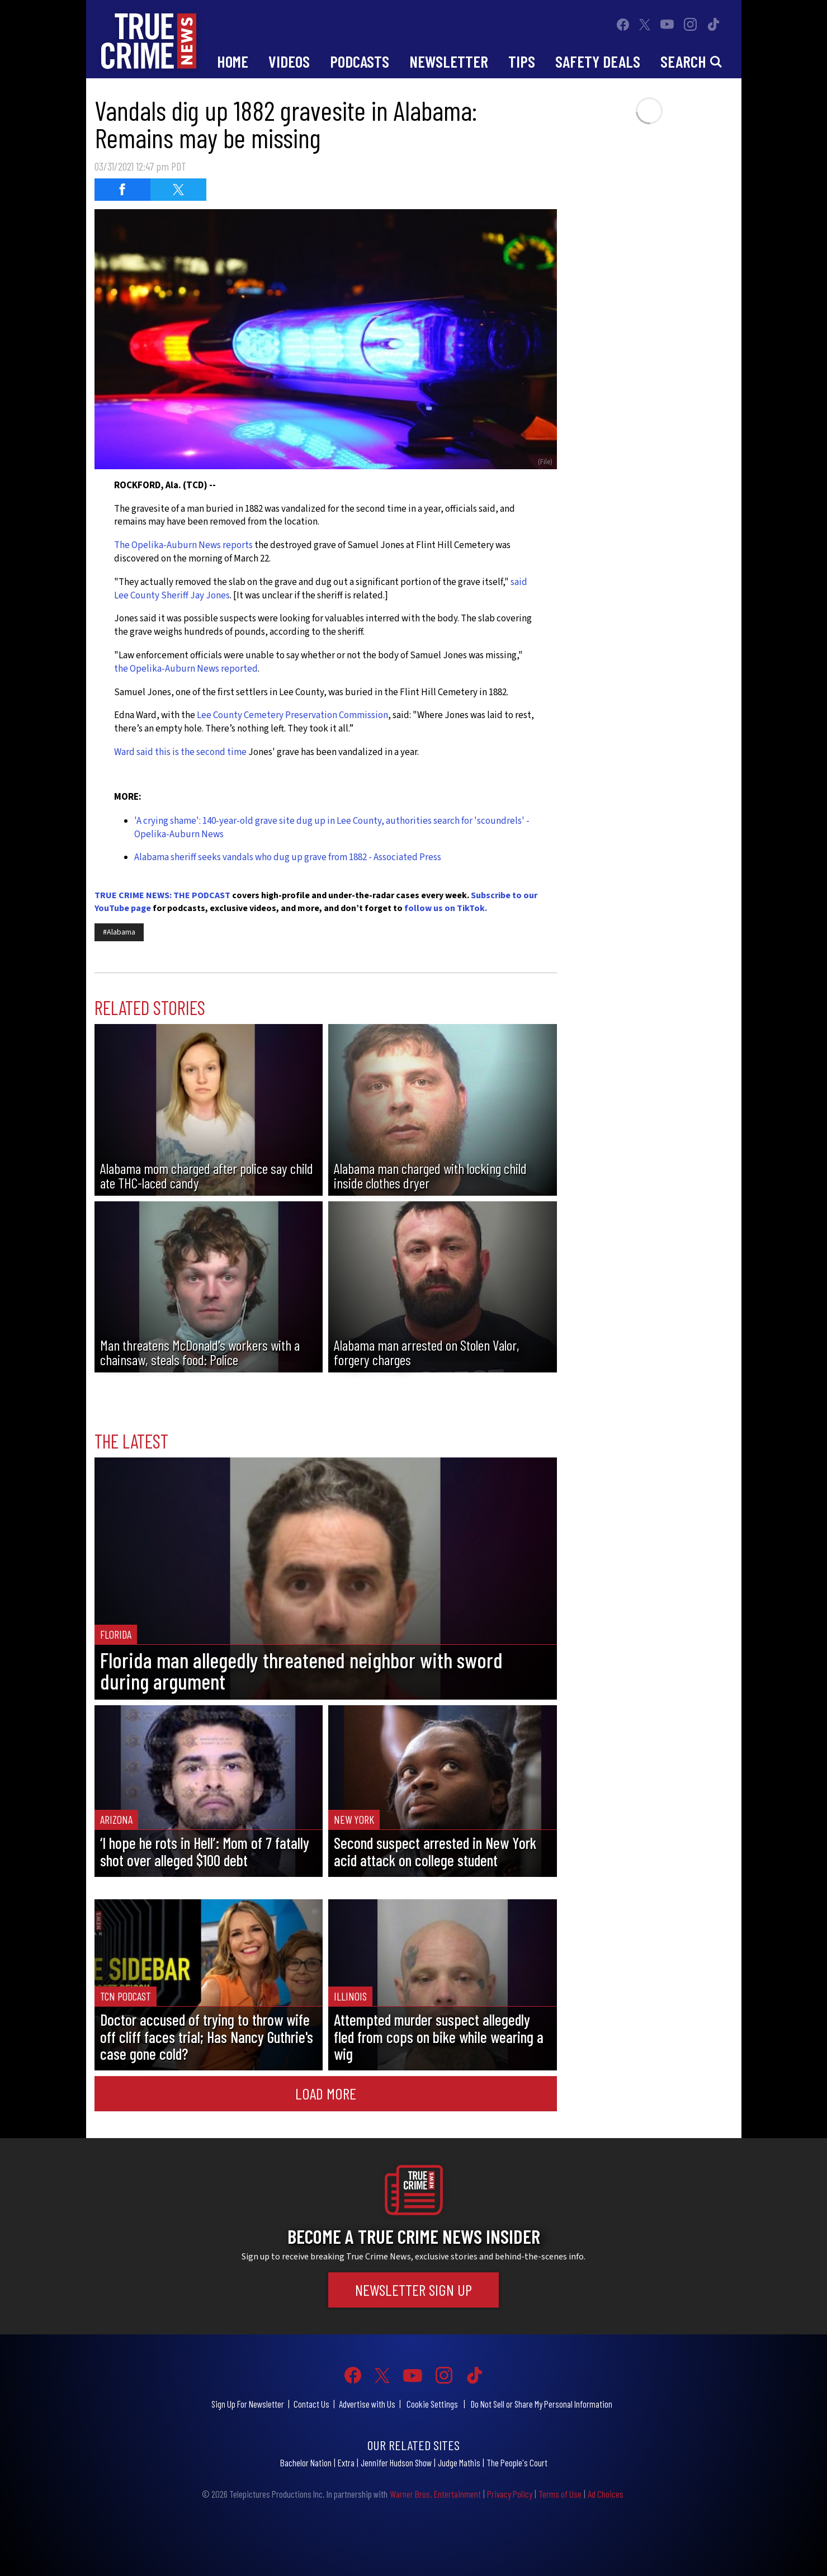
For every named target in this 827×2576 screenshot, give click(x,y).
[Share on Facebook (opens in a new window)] (122, 189)
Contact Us (311, 2403)
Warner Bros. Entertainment (435, 2493)
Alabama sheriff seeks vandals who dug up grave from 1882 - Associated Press (287, 857)
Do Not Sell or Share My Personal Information (541, 2403)
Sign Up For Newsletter (247, 2403)
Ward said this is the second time (180, 752)
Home (232, 61)
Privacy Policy (509, 2493)
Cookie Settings (432, 2403)
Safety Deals (597, 61)
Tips (521, 61)
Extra (346, 2462)
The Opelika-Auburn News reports (184, 545)
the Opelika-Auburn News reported (186, 669)
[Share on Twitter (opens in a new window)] (178, 189)
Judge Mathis (459, 2462)
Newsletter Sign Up (413, 2289)
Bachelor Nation (306, 2462)
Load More (325, 2093)
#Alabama (119, 932)
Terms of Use (560, 2493)
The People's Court (516, 2462)
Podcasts (359, 61)
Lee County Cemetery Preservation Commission (292, 715)
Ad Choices (605, 2493)
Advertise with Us (367, 2403)
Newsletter (448, 61)
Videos (289, 61)
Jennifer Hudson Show (396, 2462)
